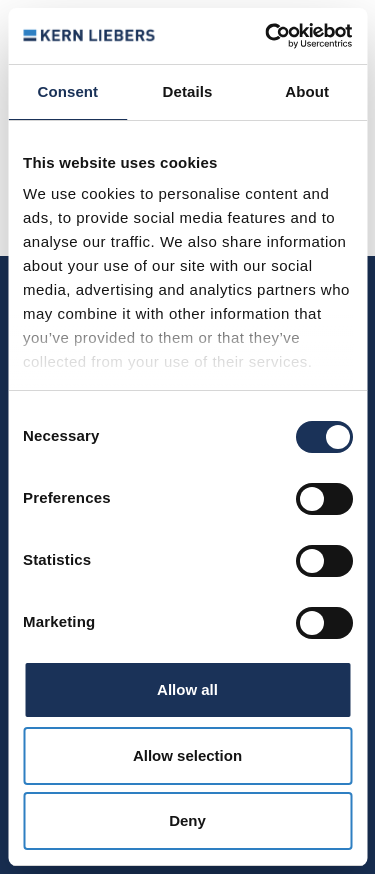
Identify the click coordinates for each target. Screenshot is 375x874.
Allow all (187, 689)
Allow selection (187, 755)
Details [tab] (188, 91)
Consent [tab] (67, 91)
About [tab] (307, 91)
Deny (187, 820)
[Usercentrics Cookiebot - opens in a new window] (267, 36)
